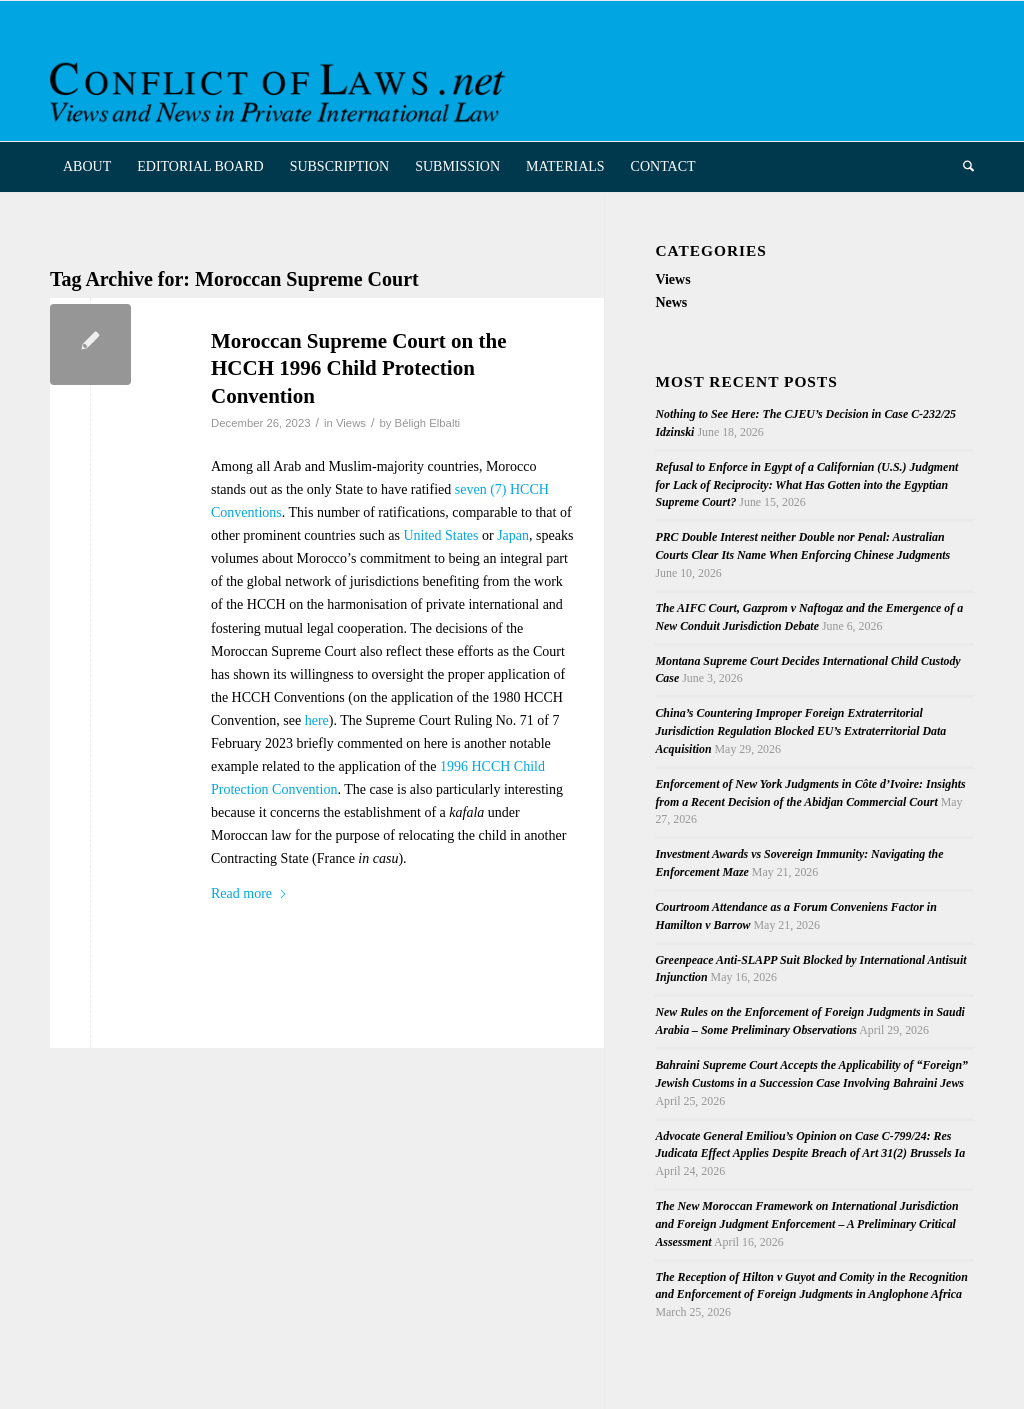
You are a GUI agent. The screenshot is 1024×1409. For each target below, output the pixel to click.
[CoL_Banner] (281, 88)
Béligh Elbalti (428, 423)
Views (351, 423)
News (671, 302)
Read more (249, 893)
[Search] (962, 167)
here (317, 720)
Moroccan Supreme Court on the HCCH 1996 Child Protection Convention (359, 368)
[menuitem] (87, 167)
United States (440, 535)
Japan (513, 535)
